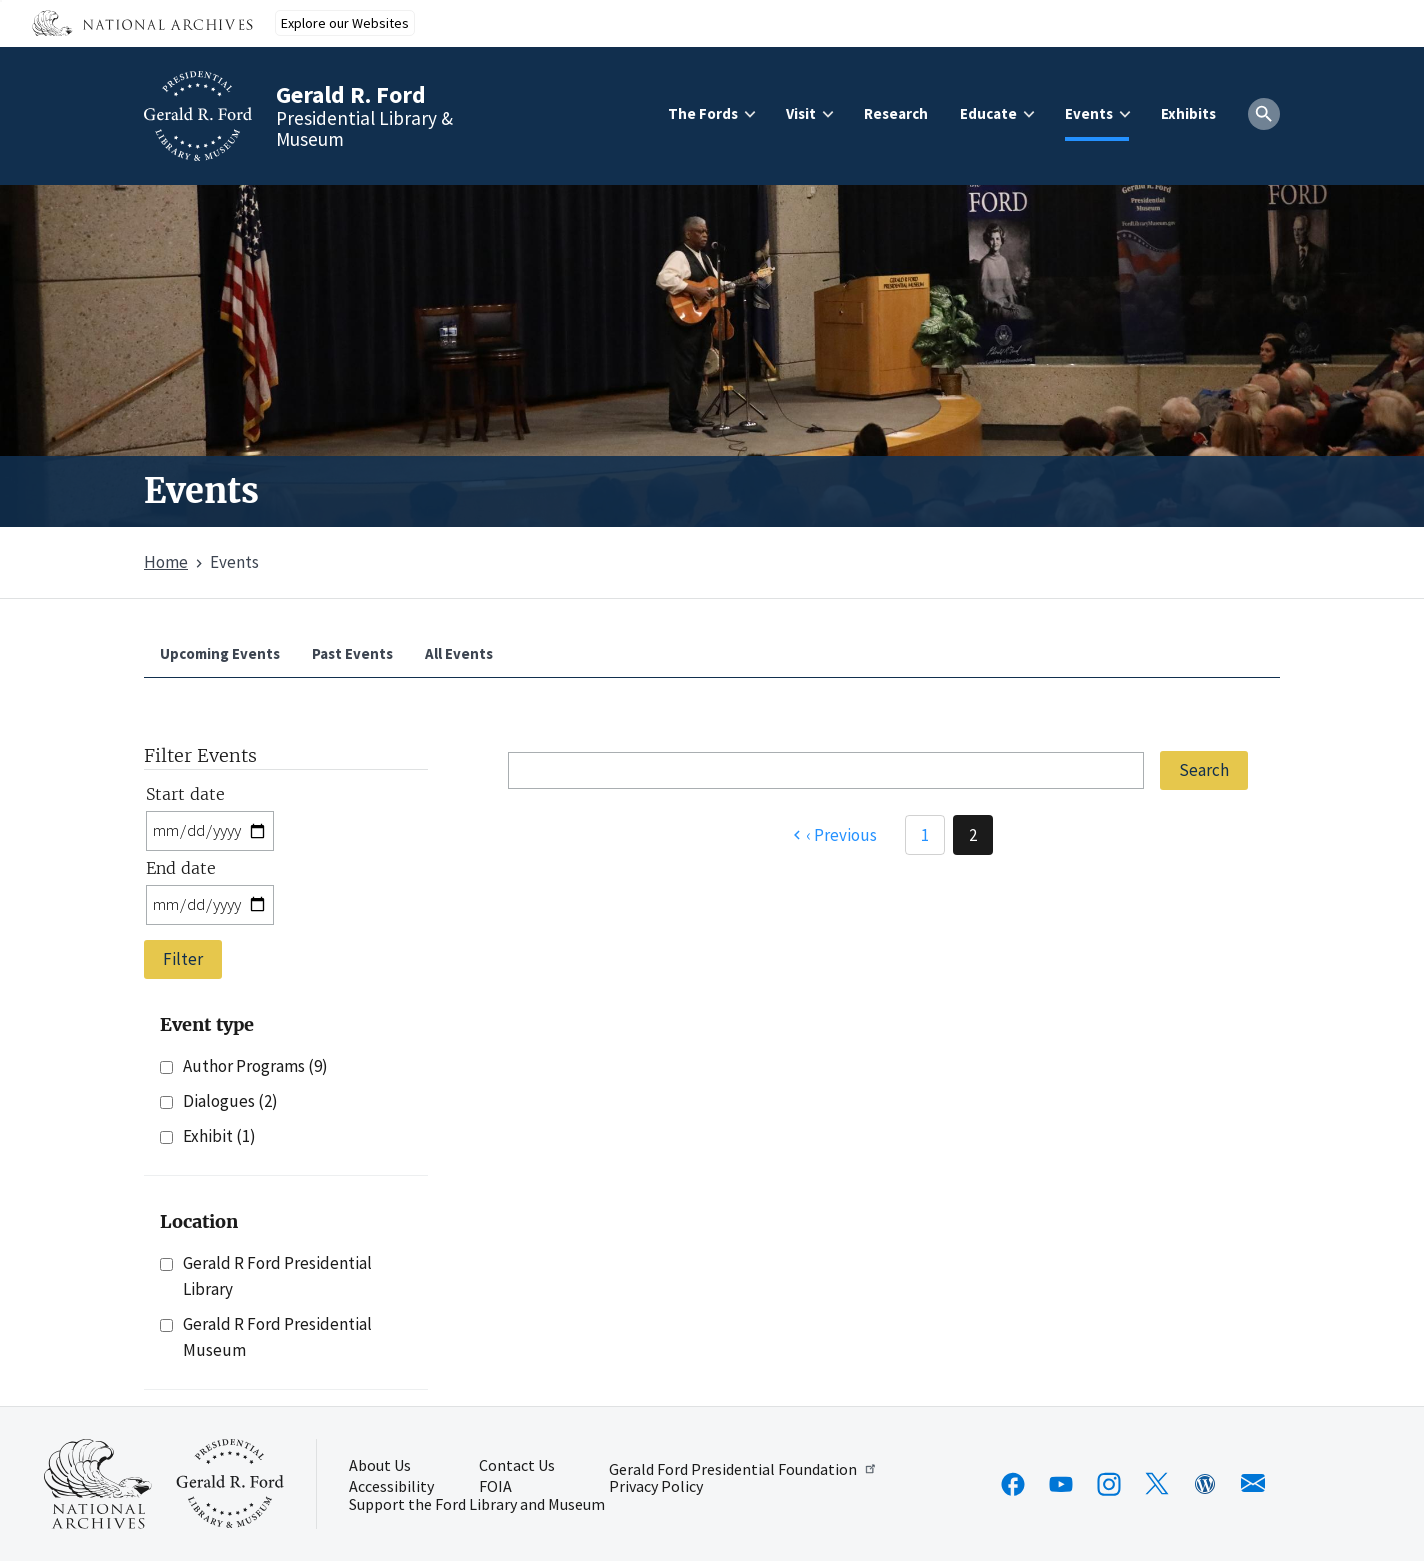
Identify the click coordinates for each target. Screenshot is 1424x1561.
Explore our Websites (345, 23)
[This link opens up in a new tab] (98, 1484)
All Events (459, 653)
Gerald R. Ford (351, 94)
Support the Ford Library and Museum (477, 1505)
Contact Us (517, 1466)
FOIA (495, 1487)
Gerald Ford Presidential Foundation (743, 1469)
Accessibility (391, 1487)
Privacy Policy (656, 1487)
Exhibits (1188, 113)
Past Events (352, 653)
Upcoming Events (220, 653)
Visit (801, 113)
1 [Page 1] (925, 835)
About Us (380, 1466)
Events (1089, 113)
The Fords (703, 113)
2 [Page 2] (973, 835)
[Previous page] (832, 835)
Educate (988, 113)
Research (896, 113)
